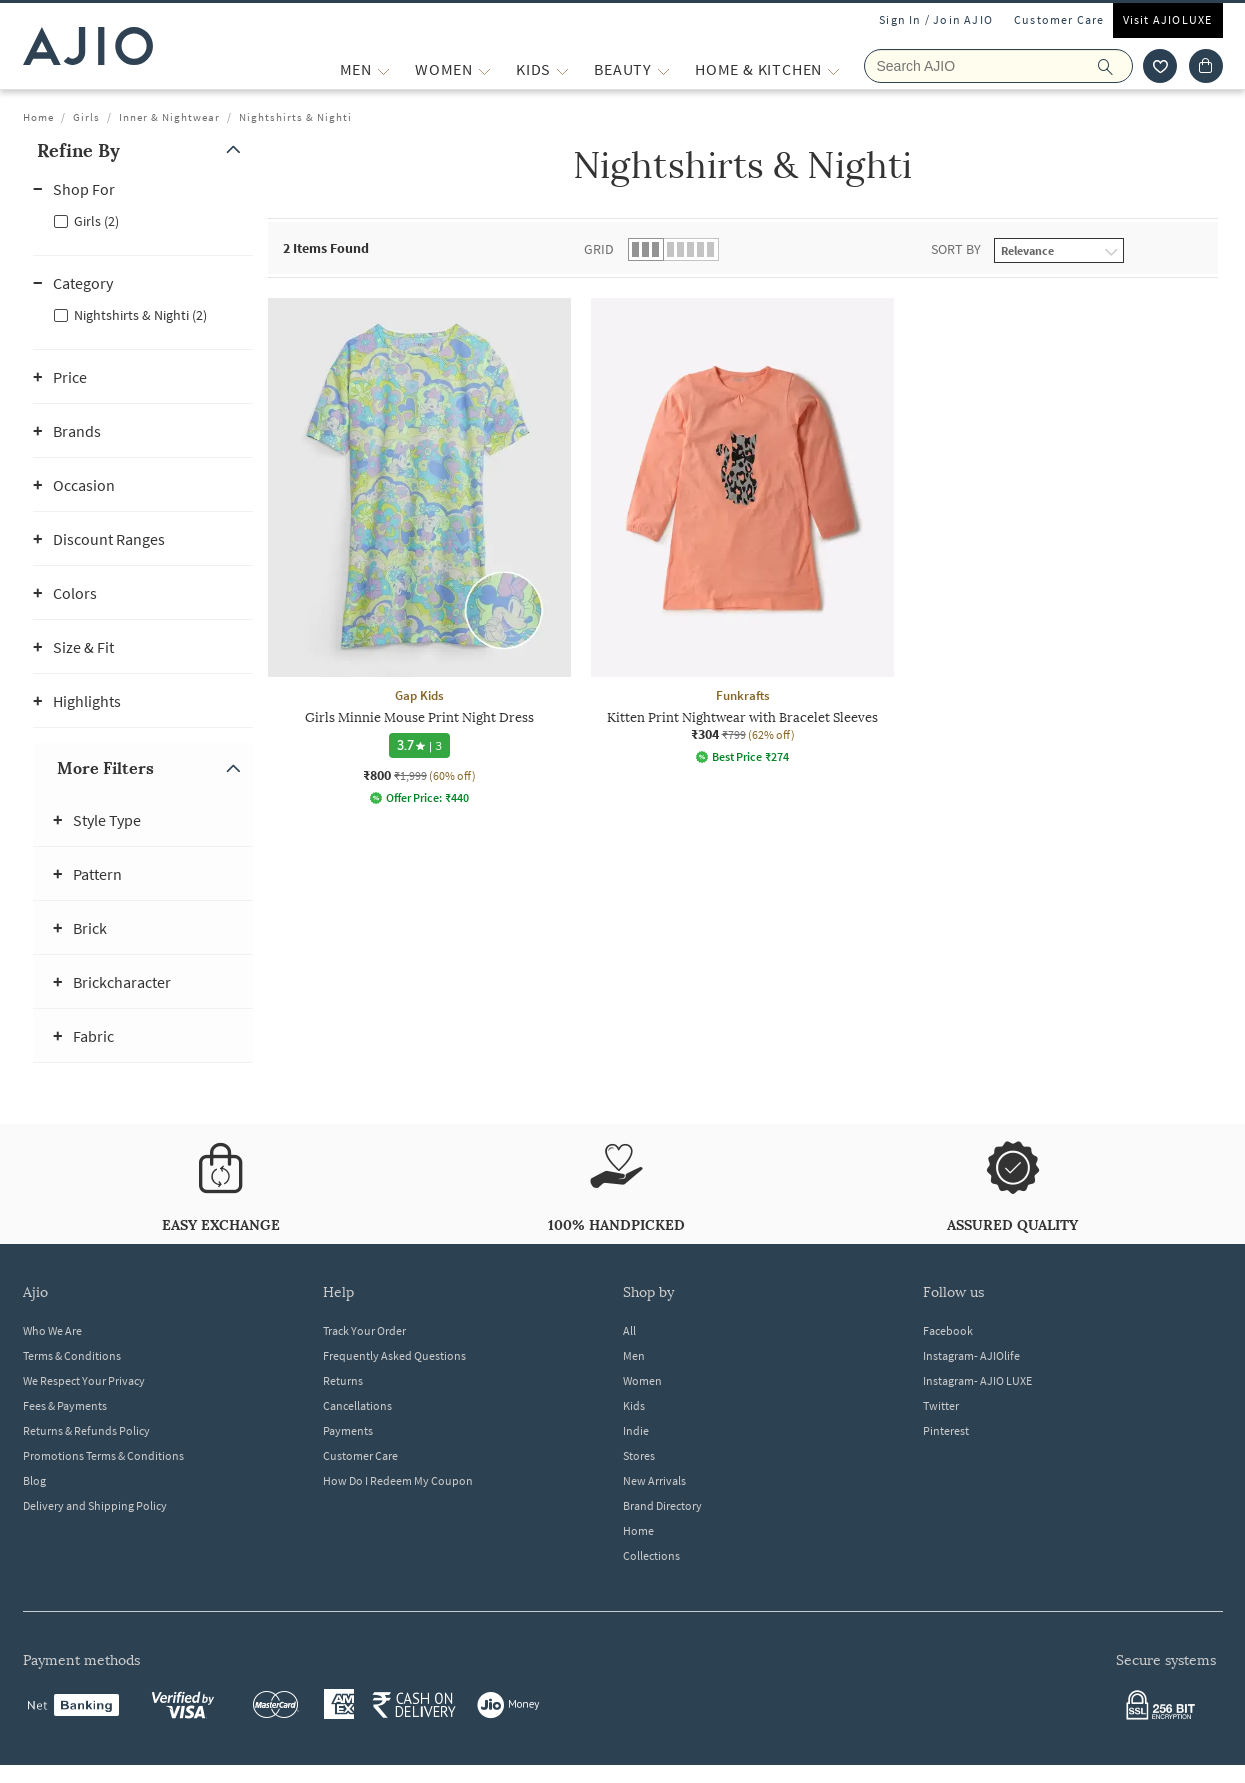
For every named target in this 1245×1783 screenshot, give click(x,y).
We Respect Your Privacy (84, 1380)
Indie (636, 1430)
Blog (34, 1480)
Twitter (941, 1405)
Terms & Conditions (72, 1355)
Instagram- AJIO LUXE (977, 1380)
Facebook (948, 1330)
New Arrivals (654, 1480)
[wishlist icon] (1160, 66)
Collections (651, 1555)
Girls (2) (96, 221)
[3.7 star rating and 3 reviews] (419, 745)
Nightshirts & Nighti (295, 117)
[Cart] (1206, 66)
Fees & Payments (65, 1405)
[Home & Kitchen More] (833, 69)
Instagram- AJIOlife (971, 1355)
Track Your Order (364, 1330)
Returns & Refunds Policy (86, 1430)
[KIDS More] (562, 69)
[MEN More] (383, 69)
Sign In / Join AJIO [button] (936, 19)
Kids (634, 1405)
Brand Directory (662, 1505)
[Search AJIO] (998, 66)
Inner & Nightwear (169, 117)
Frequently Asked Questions (394, 1355)
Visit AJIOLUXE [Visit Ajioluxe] (1168, 19)
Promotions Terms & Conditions (103, 1455)
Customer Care (1059, 19)
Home (38, 117)
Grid (599, 249)
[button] (143, 150)
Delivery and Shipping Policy (95, 1505)
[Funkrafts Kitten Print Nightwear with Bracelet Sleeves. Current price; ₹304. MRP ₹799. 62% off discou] (742, 531)
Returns (343, 1380)
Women (642, 1380)
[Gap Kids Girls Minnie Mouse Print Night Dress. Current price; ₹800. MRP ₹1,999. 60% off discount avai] (419, 551)
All (629, 1330)
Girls (86, 117)
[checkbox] (143, 220)
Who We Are (52, 1330)
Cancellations (357, 1405)
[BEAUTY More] (663, 69)
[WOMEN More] (484, 69)
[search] (1115, 66)
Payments (348, 1430)
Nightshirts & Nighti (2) (140, 315)
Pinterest (946, 1430)
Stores (639, 1455)
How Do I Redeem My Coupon (398, 1480)
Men (634, 1355)
